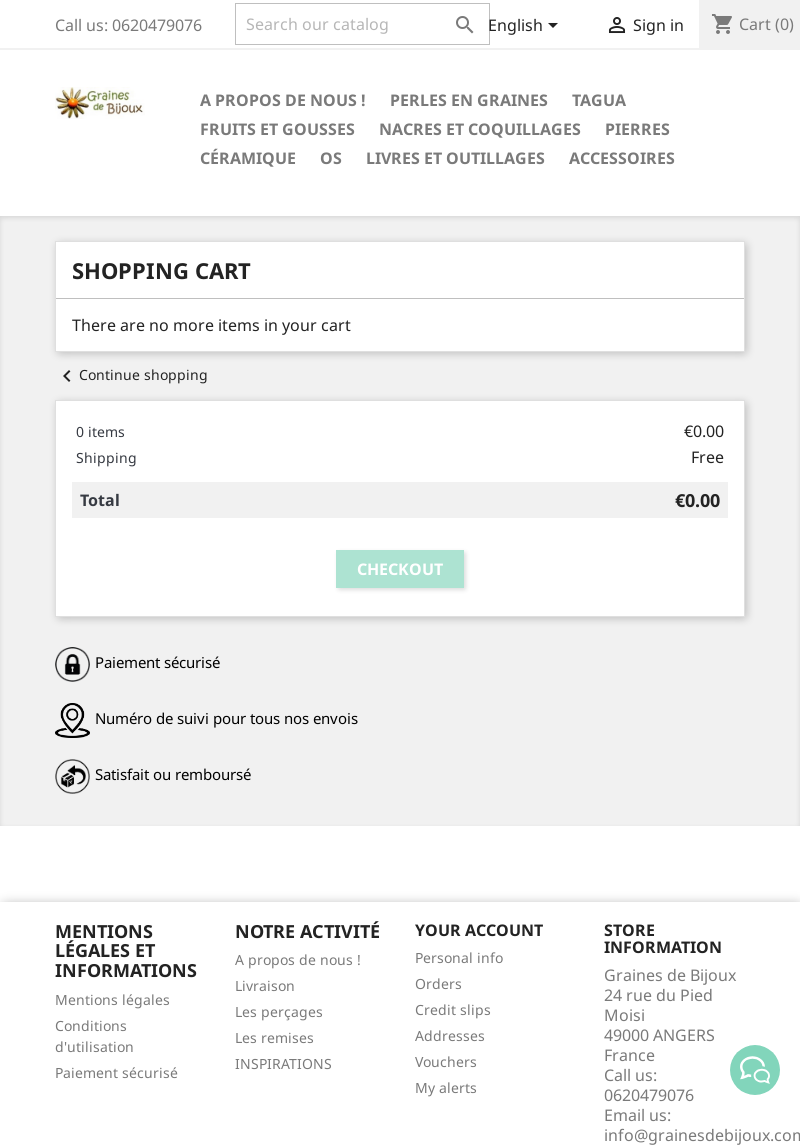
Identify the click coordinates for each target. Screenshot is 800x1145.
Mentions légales (112, 999)
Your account (479, 930)
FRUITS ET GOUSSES (277, 129)
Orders (438, 983)
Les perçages (279, 1011)
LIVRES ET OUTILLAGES (455, 158)
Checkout (400, 569)
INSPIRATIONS (283, 1063)
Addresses (450, 1035)
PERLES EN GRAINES (469, 100)
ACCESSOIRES (622, 158)
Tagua (599, 100)
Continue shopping (131, 374)
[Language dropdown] (526, 27)
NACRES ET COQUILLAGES (480, 129)
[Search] (362, 24)
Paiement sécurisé (116, 1072)
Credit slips (453, 1009)
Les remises (274, 1037)
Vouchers (446, 1061)
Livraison (265, 985)
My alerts (446, 1087)
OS (331, 158)
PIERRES (637, 129)
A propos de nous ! (283, 100)
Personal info (459, 957)
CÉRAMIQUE (248, 158)
